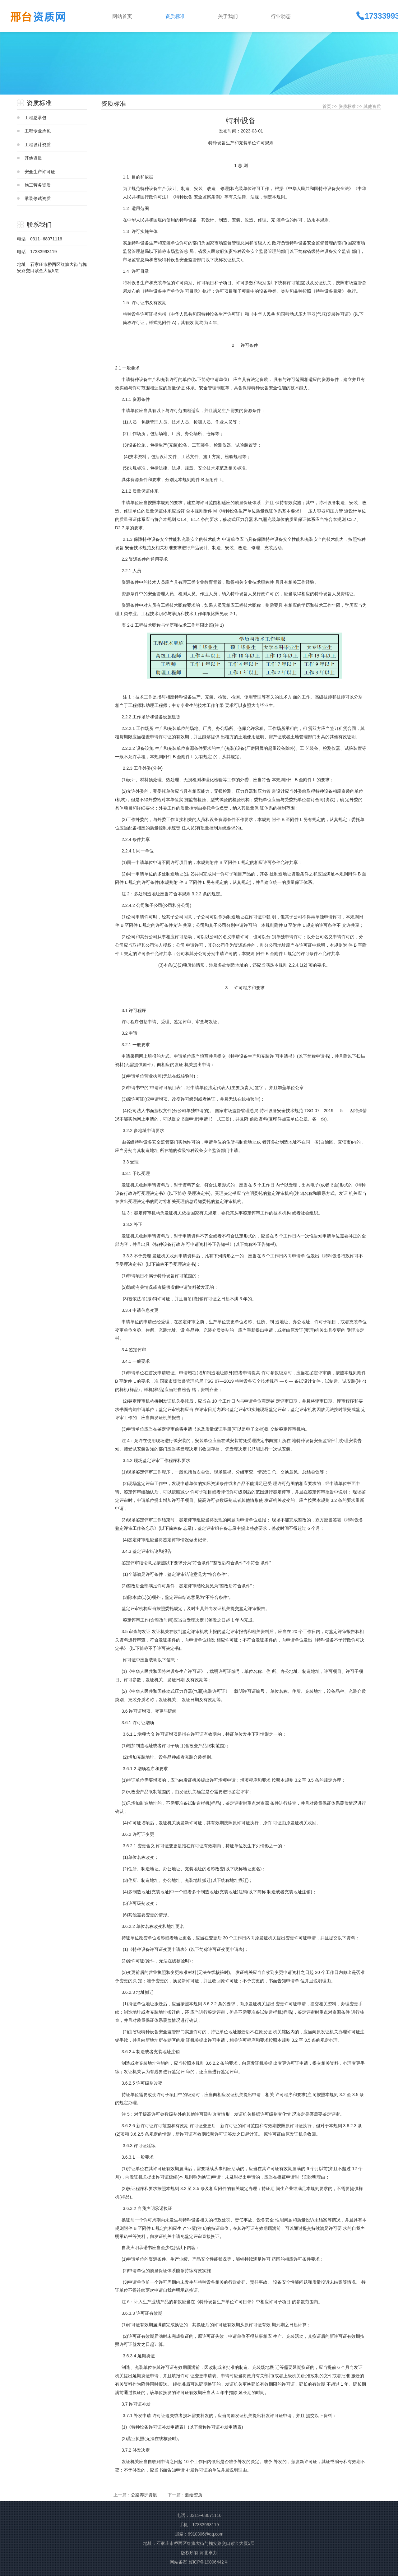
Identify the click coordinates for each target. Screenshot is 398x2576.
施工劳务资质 (38, 185)
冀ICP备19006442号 (208, 2562)
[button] (186, 15)
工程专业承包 (38, 130)
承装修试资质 (38, 198)
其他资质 (33, 157)
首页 (326, 106)
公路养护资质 (144, 2494)
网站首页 (122, 16)
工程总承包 (35, 117)
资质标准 (347, 106)
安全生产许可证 (40, 171)
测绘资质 (193, 2494)
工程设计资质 (38, 144)
